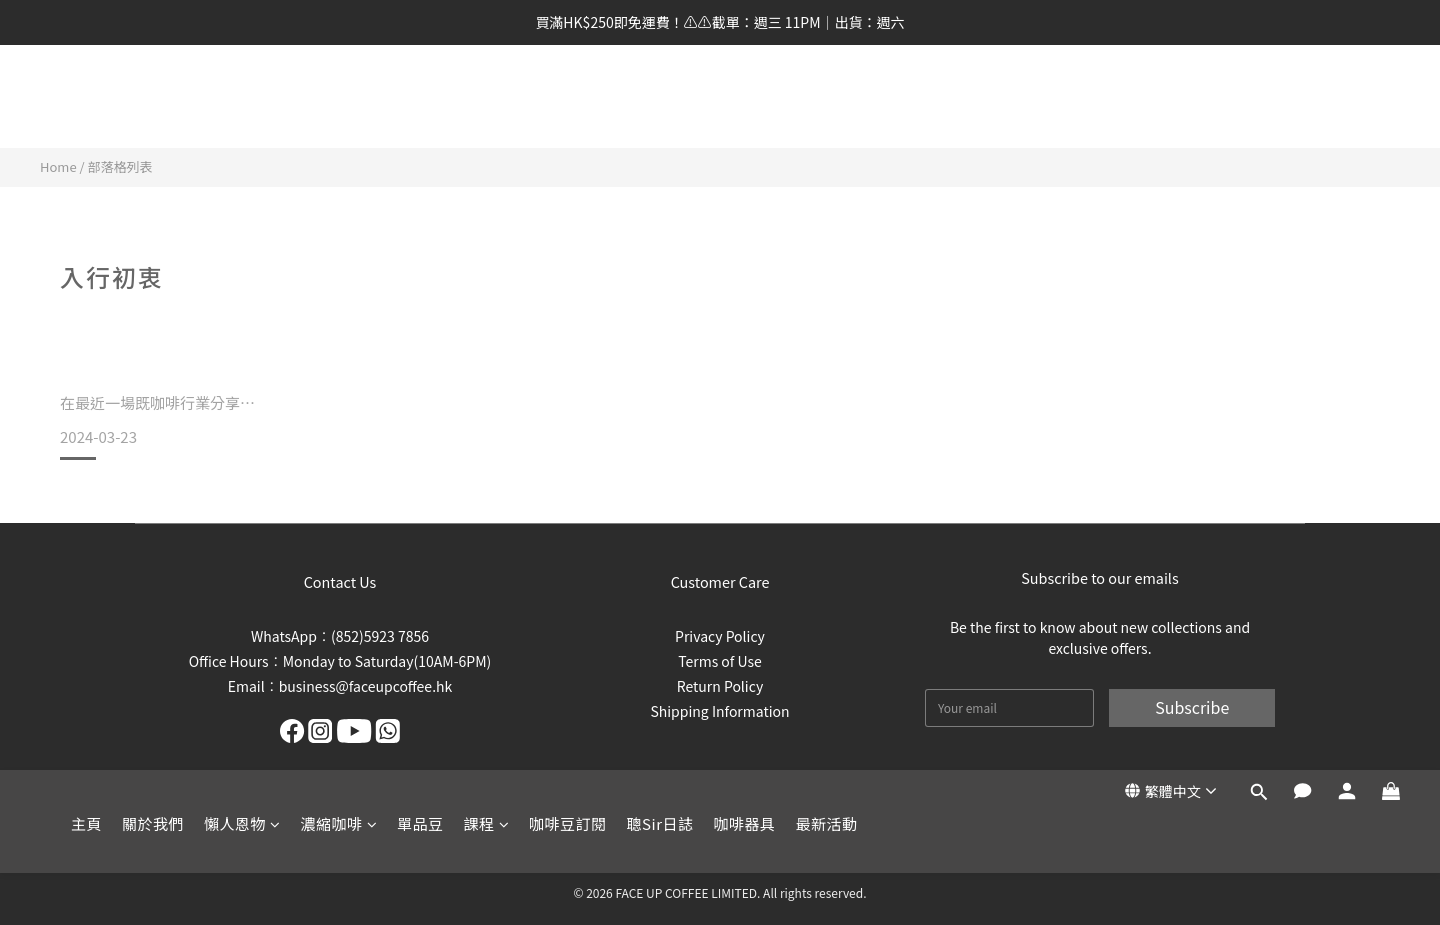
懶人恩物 (242, 98)
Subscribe (1192, 707)
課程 (487, 98)
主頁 (86, 98)
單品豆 (420, 98)
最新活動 (827, 98)
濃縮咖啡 (339, 98)
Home (58, 166)
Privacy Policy (720, 636)
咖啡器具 (745, 98)
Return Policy (720, 686)
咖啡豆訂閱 (568, 98)
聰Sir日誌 (660, 98)
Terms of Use (720, 661)
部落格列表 (120, 166)
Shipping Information (719, 711)
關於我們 (153, 98)
